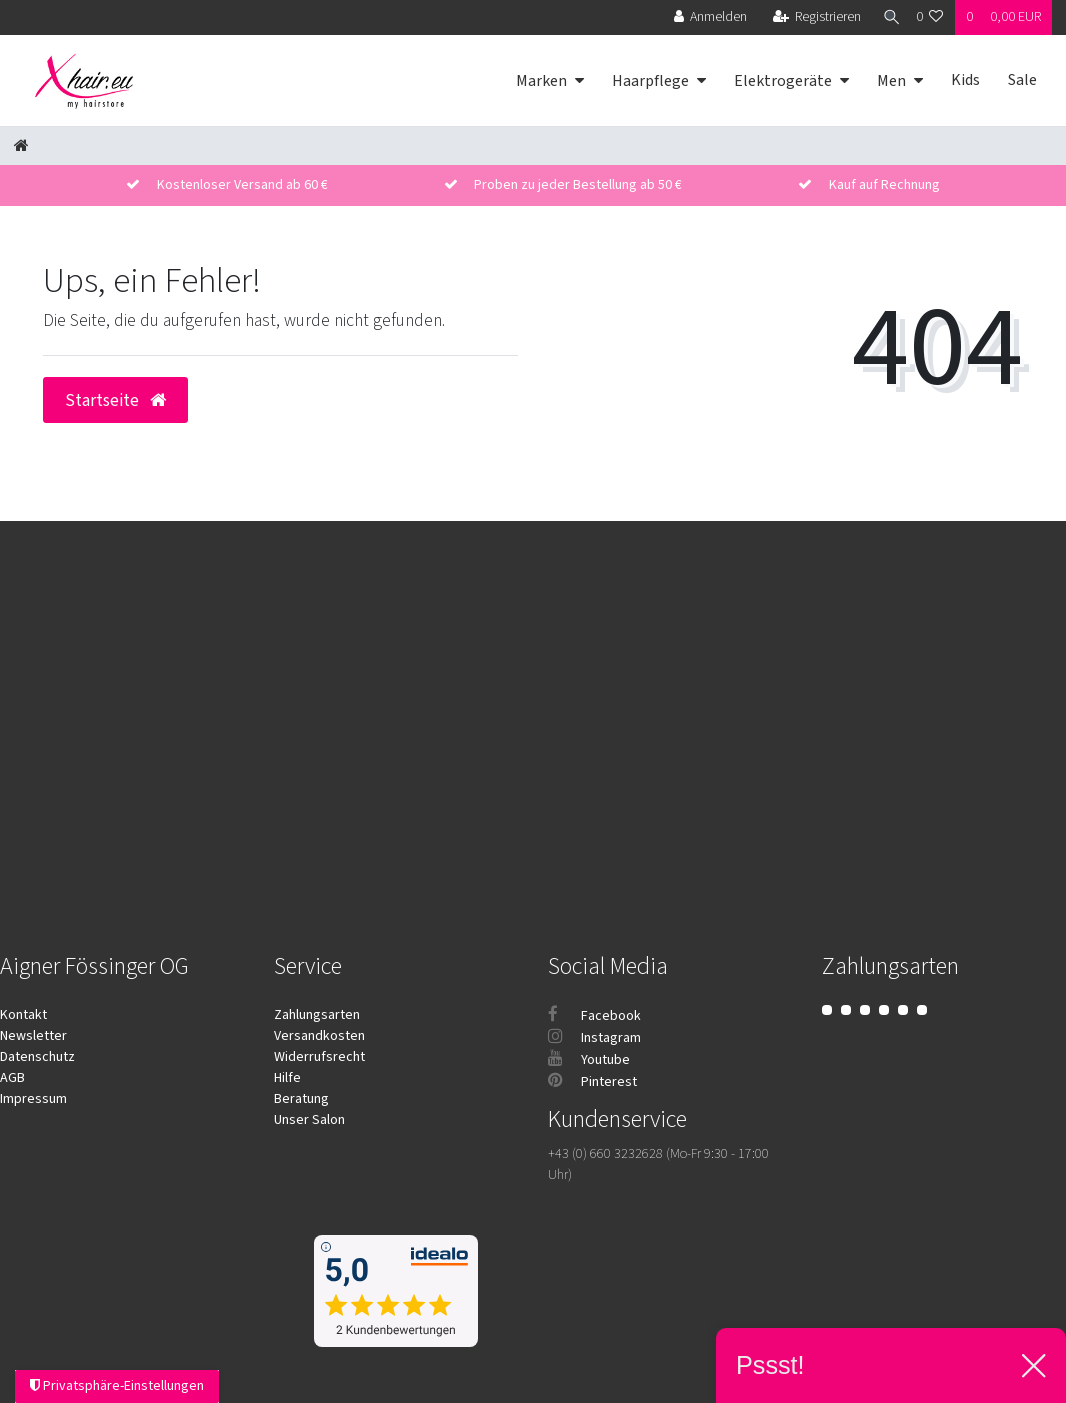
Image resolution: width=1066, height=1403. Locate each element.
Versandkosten (319, 1036)
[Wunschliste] (930, 17)
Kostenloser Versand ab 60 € (242, 185)
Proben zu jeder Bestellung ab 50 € (578, 185)
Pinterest (592, 1082)
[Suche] (885, 17)
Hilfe (287, 1078)
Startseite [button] (115, 400)
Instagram (594, 1038)
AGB (12, 1078)
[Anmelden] (703, 17)
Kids (965, 80)
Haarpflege (650, 81)
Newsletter (33, 1036)
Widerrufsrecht (319, 1057)
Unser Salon (309, 1120)
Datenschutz (37, 1057)
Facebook (594, 1016)
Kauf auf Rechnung (884, 185)
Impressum (33, 1099)
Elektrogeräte (783, 81)
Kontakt (23, 1015)
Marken (541, 81)
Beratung (301, 1099)
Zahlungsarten (317, 1015)
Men (891, 81)
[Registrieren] (809, 17)
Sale (1022, 80)
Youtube (589, 1060)
